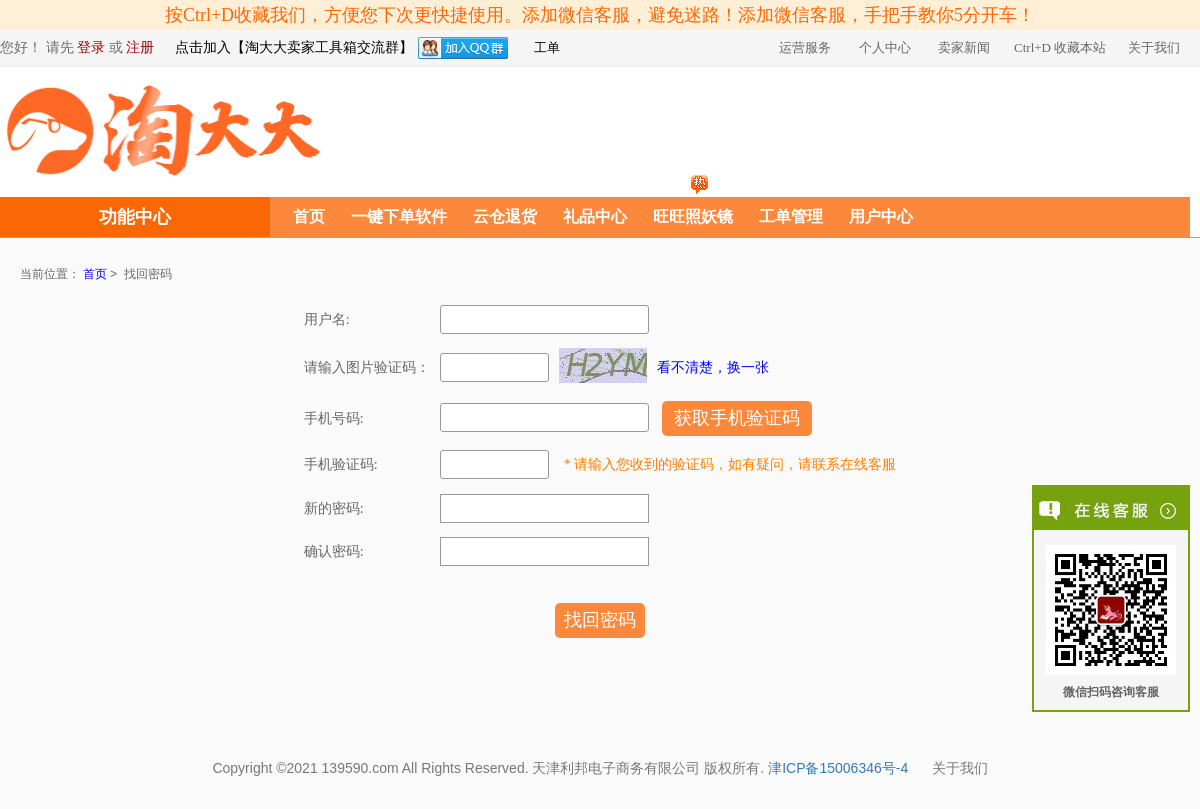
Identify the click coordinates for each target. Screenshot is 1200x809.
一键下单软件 (399, 216)
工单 (547, 47)
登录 (91, 47)
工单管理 (791, 216)
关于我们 (960, 769)
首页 (309, 216)
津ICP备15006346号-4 (838, 769)
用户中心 (881, 216)
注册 (140, 47)
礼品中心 (595, 216)
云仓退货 (505, 216)
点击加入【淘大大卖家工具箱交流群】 (294, 47)
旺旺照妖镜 (693, 216)
